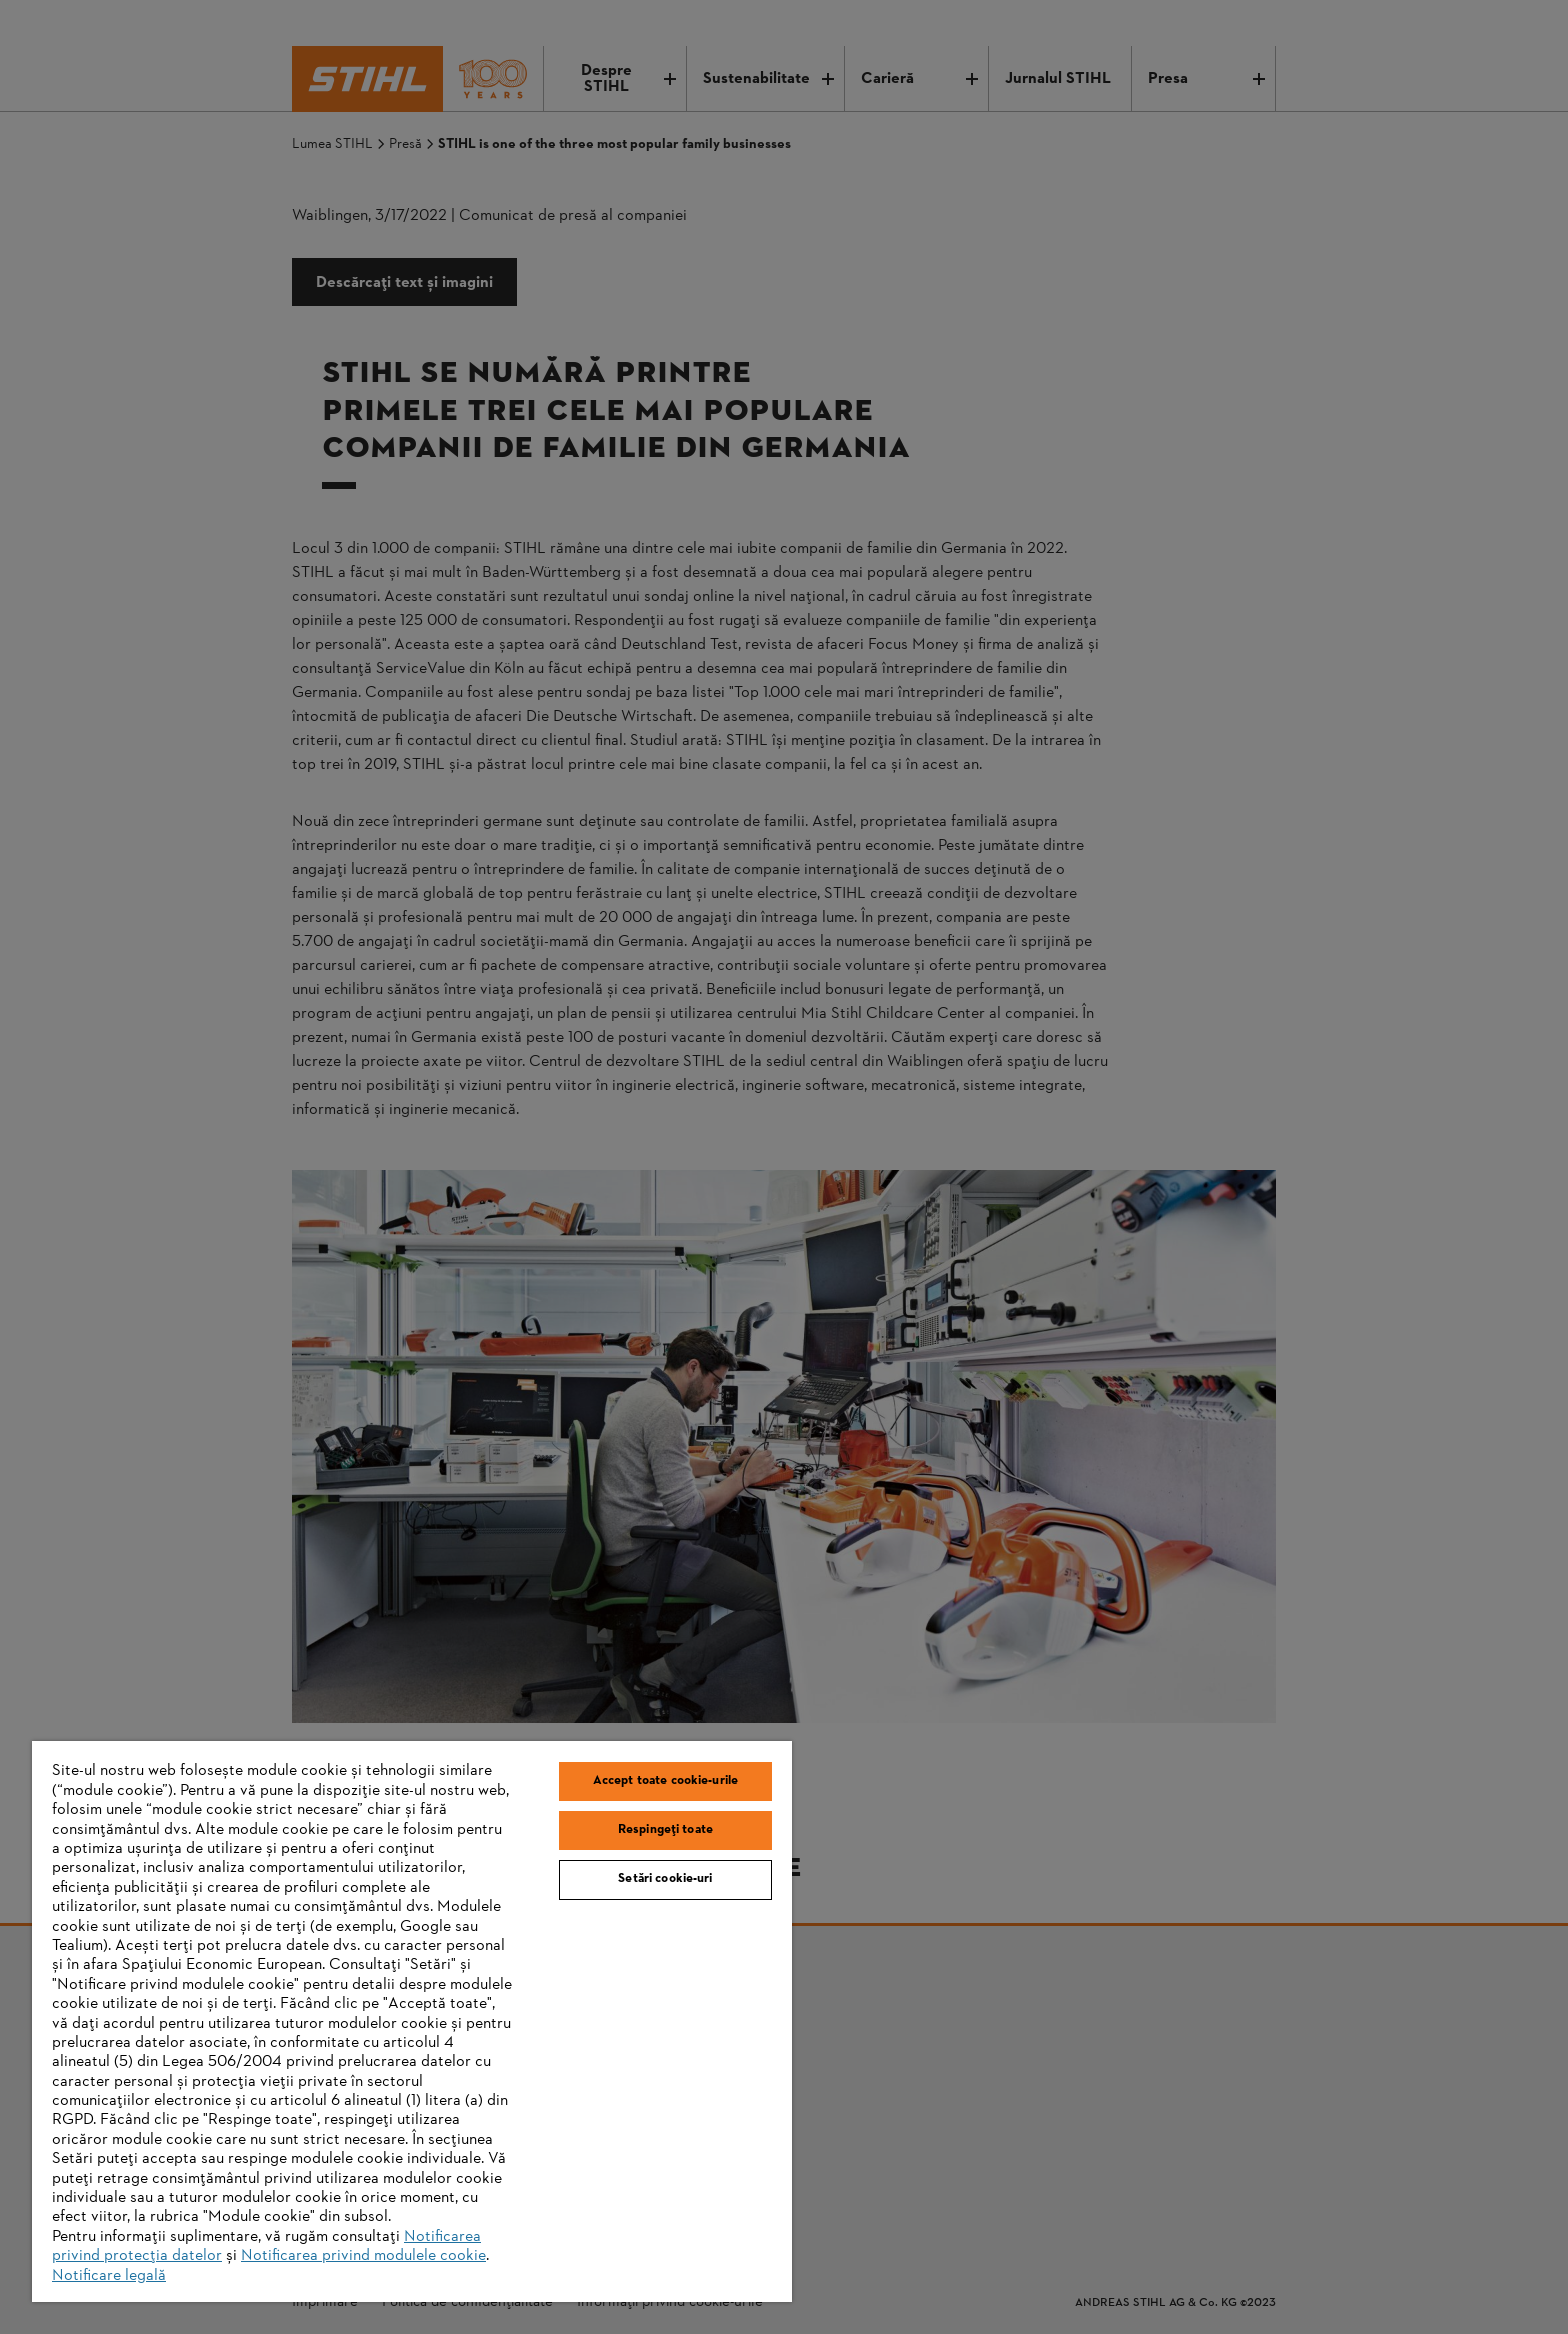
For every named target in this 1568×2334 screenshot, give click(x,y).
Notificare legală (109, 2276)
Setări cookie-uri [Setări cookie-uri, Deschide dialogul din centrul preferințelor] (665, 1879)
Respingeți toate (665, 1830)
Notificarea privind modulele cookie (363, 2256)
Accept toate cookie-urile (665, 1781)
